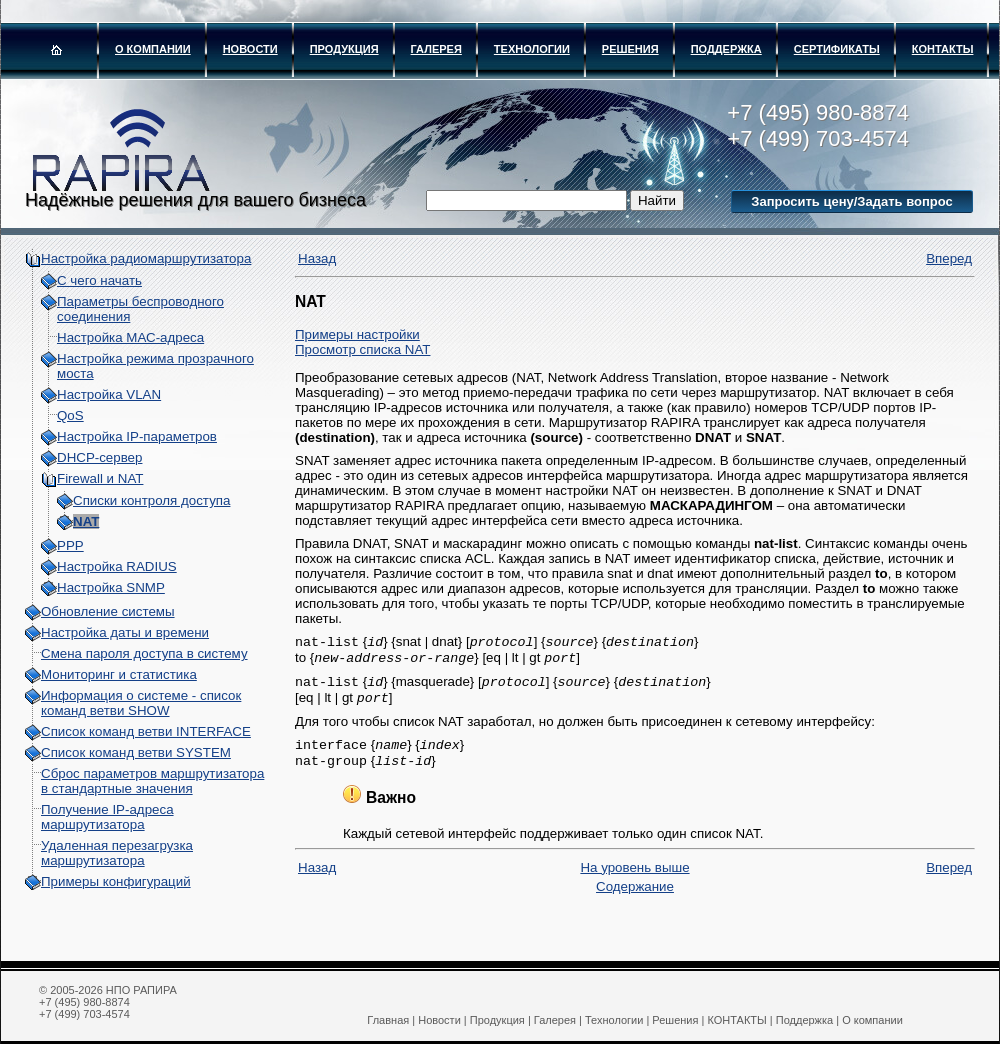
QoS (70, 415)
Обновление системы (108, 611)
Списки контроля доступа (151, 500)
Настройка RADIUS (117, 566)
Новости (250, 49)
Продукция (344, 49)
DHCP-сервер (99, 457)
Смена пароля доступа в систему (144, 653)
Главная (388, 1020)
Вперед (949, 258)
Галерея (436, 49)
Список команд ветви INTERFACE (146, 731)
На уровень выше (634, 879)
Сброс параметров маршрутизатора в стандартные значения (152, 781)
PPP (70, 545)
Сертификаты (837, 49)
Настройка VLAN (109, 394)
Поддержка (726, 49)
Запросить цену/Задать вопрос (851, 201)
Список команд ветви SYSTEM (136, 752)
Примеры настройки (357, 334)
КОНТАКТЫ (943, 49)
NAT (86, 521)
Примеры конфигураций (116, 881)
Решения (630, 49)
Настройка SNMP (111, 587)
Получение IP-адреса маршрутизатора (107, 817)
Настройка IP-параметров (137, 436)
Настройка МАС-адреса (130, 337)
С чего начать (99, 280)
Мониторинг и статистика (119, 674)
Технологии (532, 49)
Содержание (635, 898)
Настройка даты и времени (125, 632)
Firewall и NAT (100, 478)
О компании (153, 49)
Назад (317, 258)
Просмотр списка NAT (362, 349)
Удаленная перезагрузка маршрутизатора (117, 853)
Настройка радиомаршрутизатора (146, 258)
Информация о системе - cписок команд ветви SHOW (141, 703)
